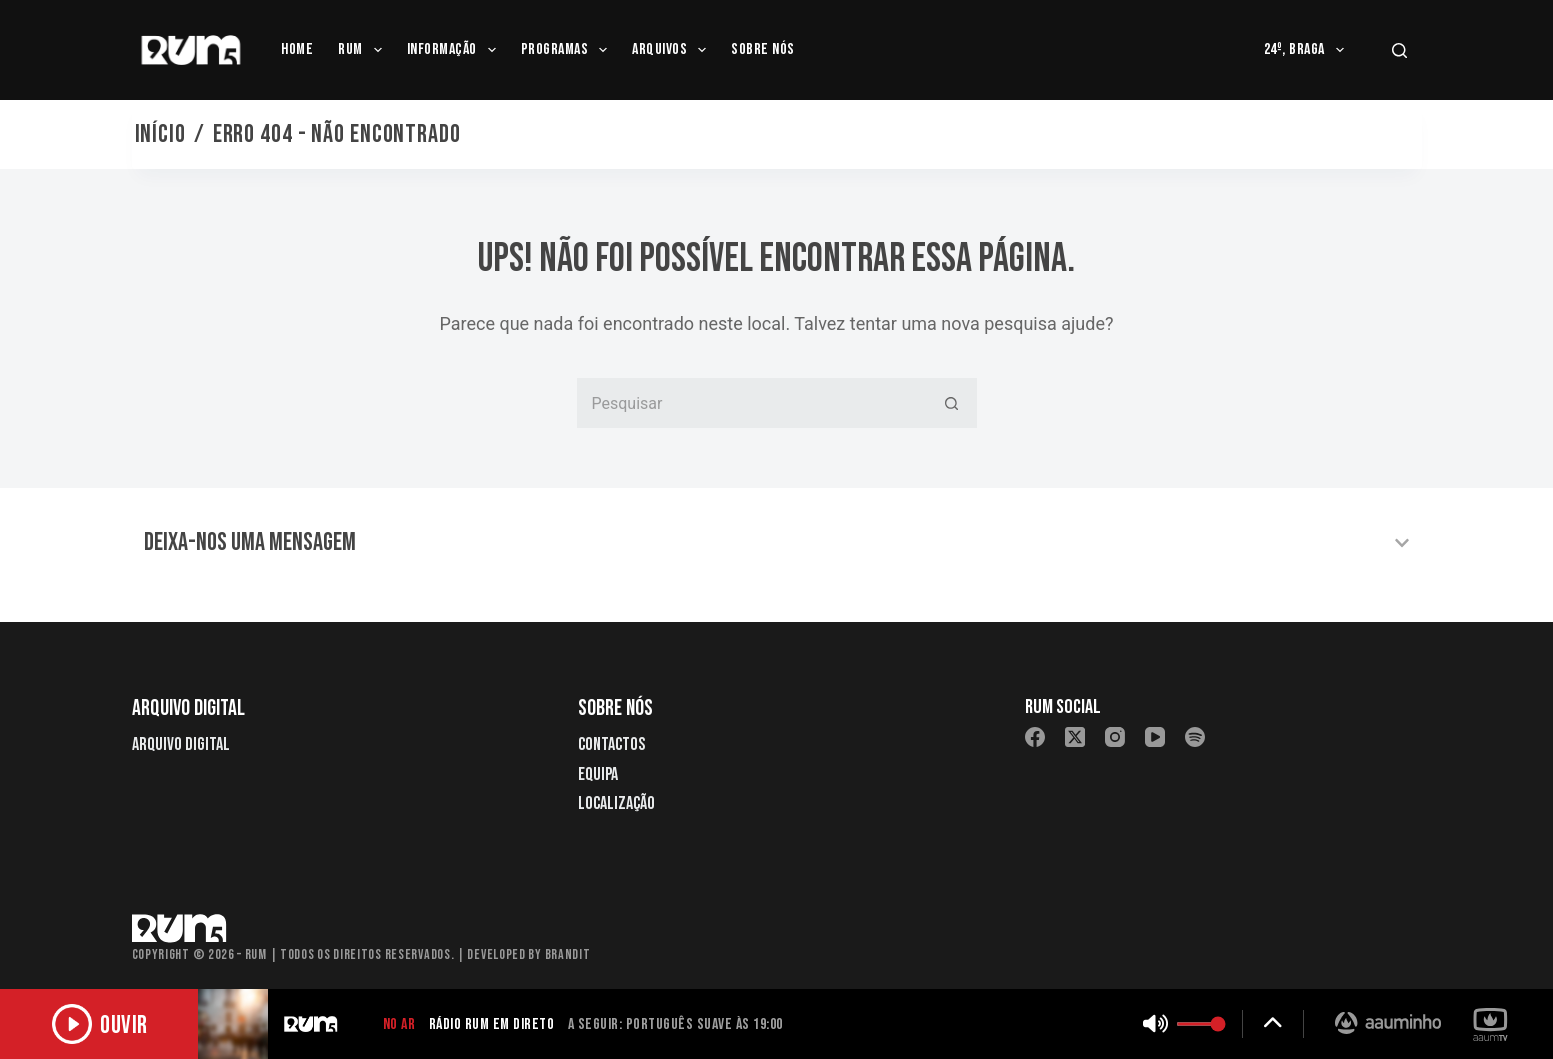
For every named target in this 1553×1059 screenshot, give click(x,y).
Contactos (611, 744)
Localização (616, 803)
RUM (364, 50)
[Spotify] (1195, 737)
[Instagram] (1115, 737)
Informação (455, 50)
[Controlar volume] (1201, 1024)
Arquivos (673, 50)
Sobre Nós (762, 49)
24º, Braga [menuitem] (1308, 50)
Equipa (598, 774)
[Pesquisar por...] (752, 403)
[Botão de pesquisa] (952, 403)
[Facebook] (1035, 737)
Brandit (568, 954)
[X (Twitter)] (1075, 737)
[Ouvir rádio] (100, 1024)
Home (297, 49)
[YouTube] (1155, 737)
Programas (568, 50)
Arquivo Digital (181, 744)
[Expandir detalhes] (1273, 1024)
